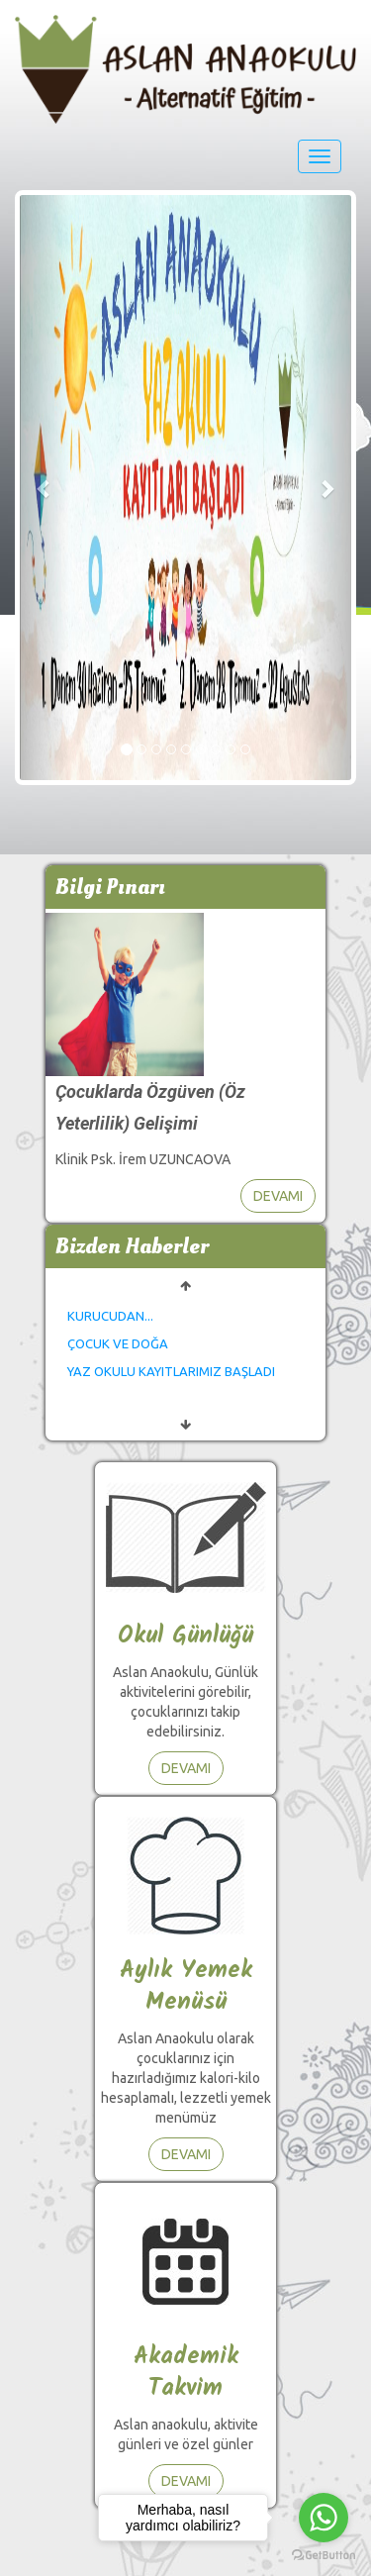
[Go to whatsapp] (323, 2517)
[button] (44, 487)
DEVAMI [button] (278, 1196)
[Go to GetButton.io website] (323, 2555)
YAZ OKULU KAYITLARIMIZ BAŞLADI (171, 1371)
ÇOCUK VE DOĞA (117, 1343)
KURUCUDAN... (110, 1316)
